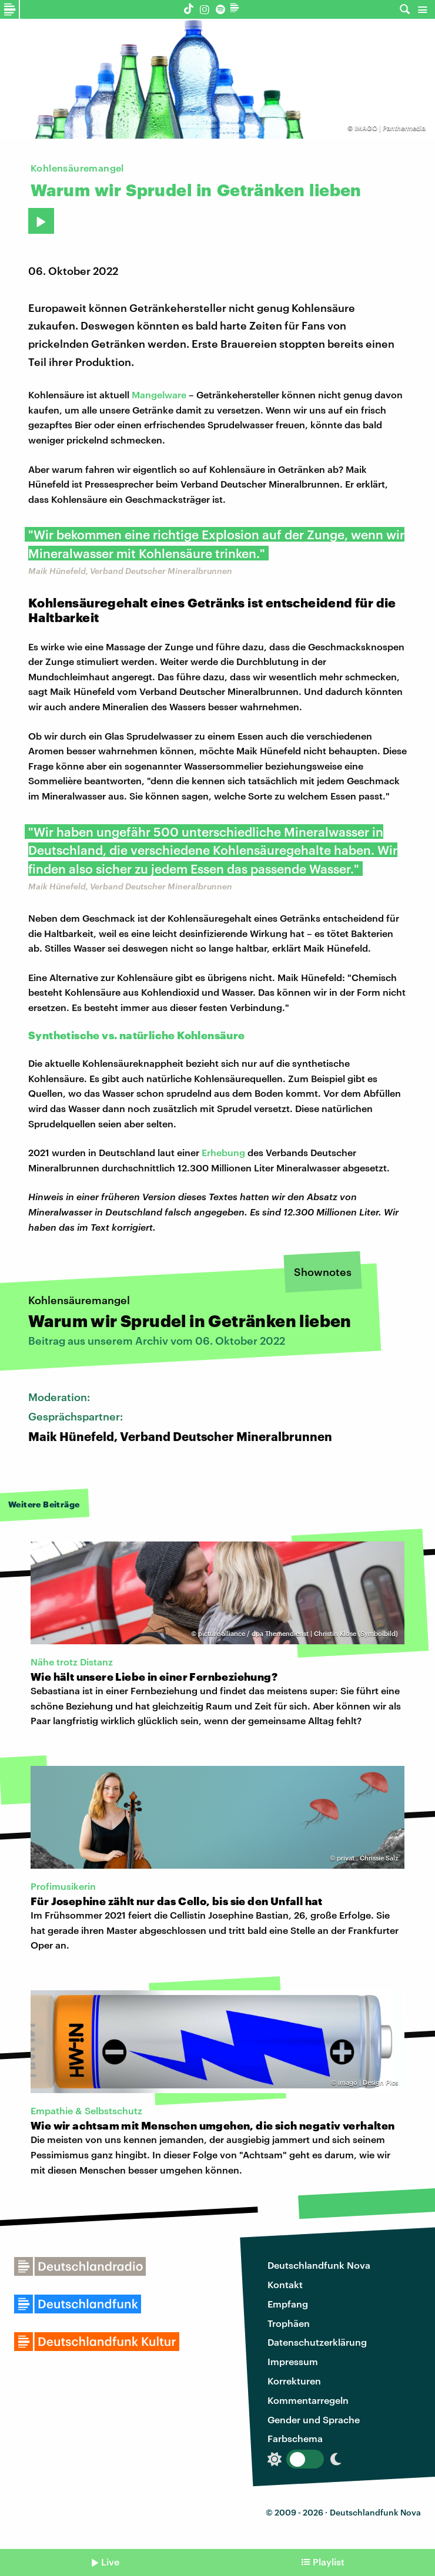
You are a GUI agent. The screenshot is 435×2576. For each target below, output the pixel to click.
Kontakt (285, 2284)
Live (110, 2561)
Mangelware (159, 394)
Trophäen (288, 2323)
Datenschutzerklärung (317, 2341)
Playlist (328, 2561)
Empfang (287, 2303)
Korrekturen (294, 2380)
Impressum (292, 2361)
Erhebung (224, 1152)
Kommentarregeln (308, 2400)
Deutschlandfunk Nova (318, 2265)
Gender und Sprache (313, 2419)
